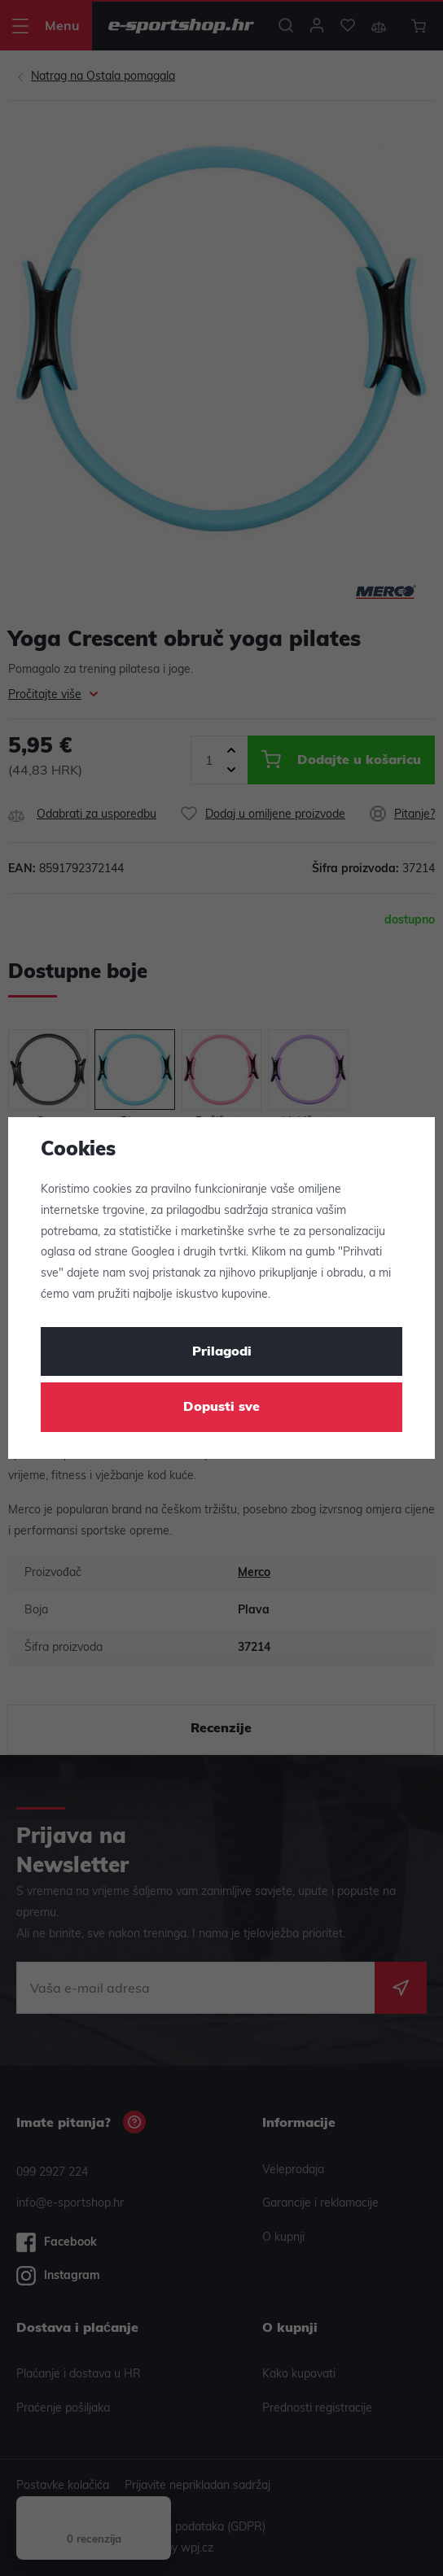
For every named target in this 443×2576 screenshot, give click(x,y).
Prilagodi (222, 1352)
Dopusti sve (221, 1407)
